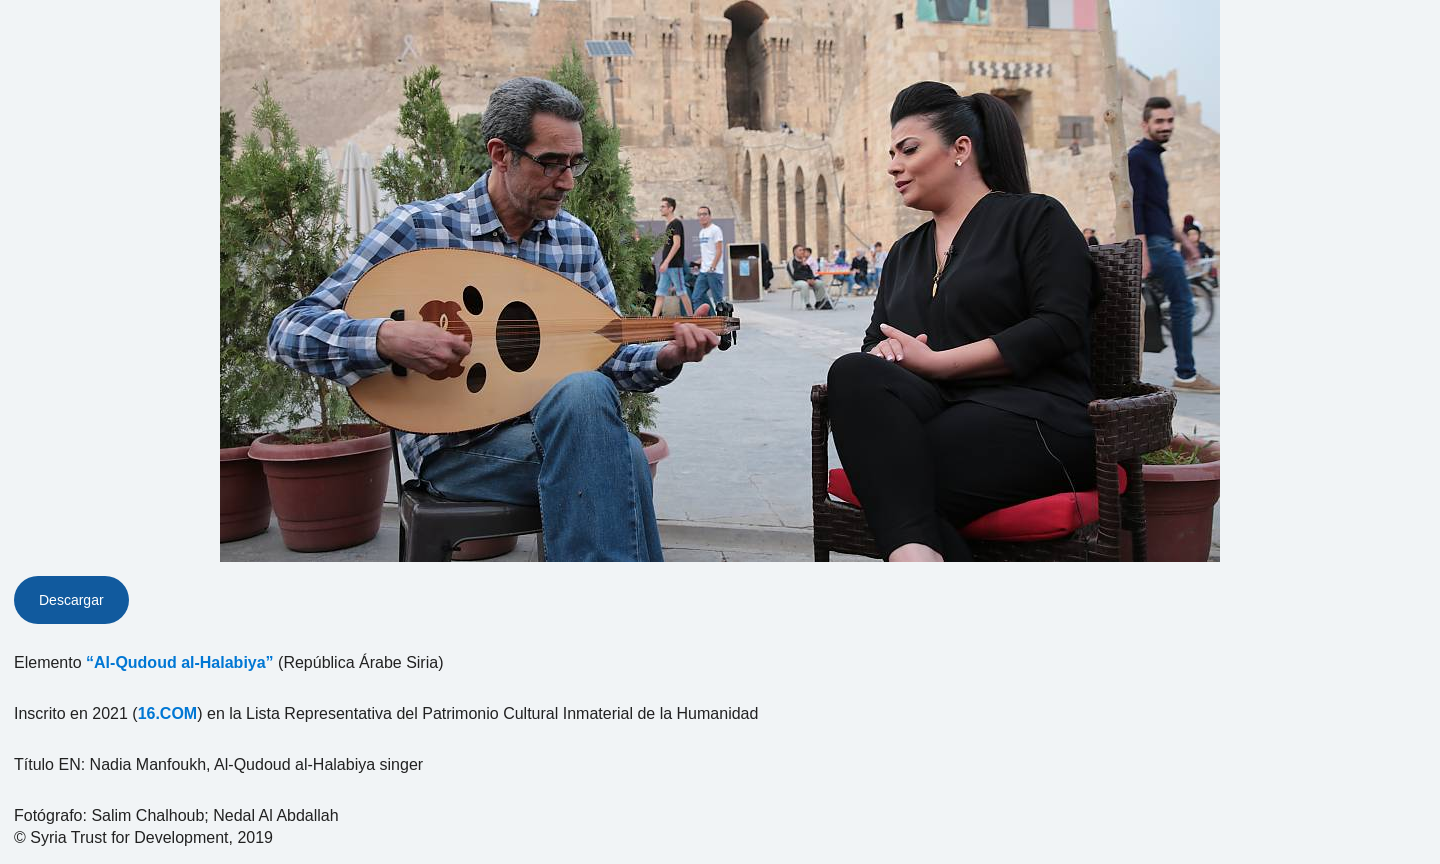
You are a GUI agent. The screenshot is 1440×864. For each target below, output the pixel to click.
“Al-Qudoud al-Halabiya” (180, 662)
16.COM (168, 713)
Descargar (71, 600)
